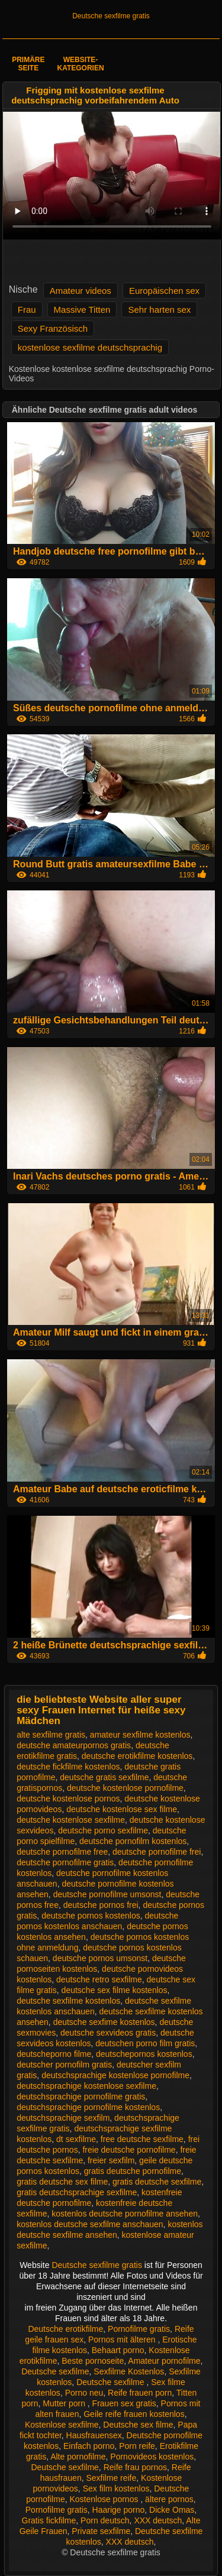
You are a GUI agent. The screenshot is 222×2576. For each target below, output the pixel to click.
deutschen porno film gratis (145, 2043)
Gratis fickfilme (49, 2520)
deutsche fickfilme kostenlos (68, 1766)
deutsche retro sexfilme (99, 1979)
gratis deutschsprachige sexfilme (77, 2192)
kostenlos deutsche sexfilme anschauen (90, 2224)
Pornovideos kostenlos (152, 2456)
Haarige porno (118, 2510)
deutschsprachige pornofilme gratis (81, 2096)
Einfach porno (88, 2446)
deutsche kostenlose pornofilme (125, 1788)
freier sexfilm (111, 2160)
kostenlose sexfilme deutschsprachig (90, 347)
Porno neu (84, 2392)
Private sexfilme (101, 2531)
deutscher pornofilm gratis (64, 2064)
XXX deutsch (158, 2520)
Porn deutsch (105, 2520)
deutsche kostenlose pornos (68, 1798)
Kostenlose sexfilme (62, 2424)
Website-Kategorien (80, 64)
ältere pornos (169, 2499)
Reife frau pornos (135, 2467)
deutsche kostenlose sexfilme (71, 1820)
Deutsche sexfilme (55, 2371)
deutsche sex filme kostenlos (115, 1990)
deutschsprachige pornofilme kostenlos (88, 2107)
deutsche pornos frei (101, 1905)
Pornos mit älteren (123, 2339)
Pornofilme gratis (139, 2329)
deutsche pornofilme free (62, 1851)
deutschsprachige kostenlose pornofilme (115, 2075)
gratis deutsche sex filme (62, 2181)
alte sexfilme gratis (51, 1734)
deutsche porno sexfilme (103, 1830)
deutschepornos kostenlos (144, 2054)
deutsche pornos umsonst (100, 1958)
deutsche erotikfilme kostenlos (137, 1756)
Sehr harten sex (159, 309)
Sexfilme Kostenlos (129, 2371)
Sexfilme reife (111, 2478)
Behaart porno (118, 2350)
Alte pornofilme (77, 2456)
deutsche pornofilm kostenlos (132, 1841)
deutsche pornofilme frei (156, 1851)
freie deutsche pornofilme (128, 2149)
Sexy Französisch (53, 328)
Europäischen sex (164, 291)
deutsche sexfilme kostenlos (68, 2000)
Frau (27, 309)
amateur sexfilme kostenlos (140, 1734)
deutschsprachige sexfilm (63, 2118)
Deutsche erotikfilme (65, 2329)
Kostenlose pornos (104, 2499)
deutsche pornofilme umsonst (107, 1894)
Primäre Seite (28, 64)
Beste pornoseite (93, 2361)
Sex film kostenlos (116, 2488)
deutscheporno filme (54, 2054)
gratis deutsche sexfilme (156, 2181)
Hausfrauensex (94, 2435)
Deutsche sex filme (138, 2424)
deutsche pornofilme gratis (65, 1862)
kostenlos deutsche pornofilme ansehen (125, 2213)
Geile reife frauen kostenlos (133, 2414)
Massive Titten (82, 309)
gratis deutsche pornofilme (132, 2171)
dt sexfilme (76, 2139)
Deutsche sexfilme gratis (111, 16)
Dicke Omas (171, 2510)
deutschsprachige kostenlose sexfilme (86, 2086)
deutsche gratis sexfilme (104, 1777)
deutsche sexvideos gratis (108, 2032)
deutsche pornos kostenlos (90, 1915)
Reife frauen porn (140, 2392)
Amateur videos (80, 291)
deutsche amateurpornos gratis (74, 1745)
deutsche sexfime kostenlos (104, 2022)
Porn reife (137, 2446)
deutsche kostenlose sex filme (121, 1809)
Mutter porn (65, 2403)
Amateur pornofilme (164, 2361)
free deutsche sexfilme (142, 2139)
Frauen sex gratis (124, 2403)
